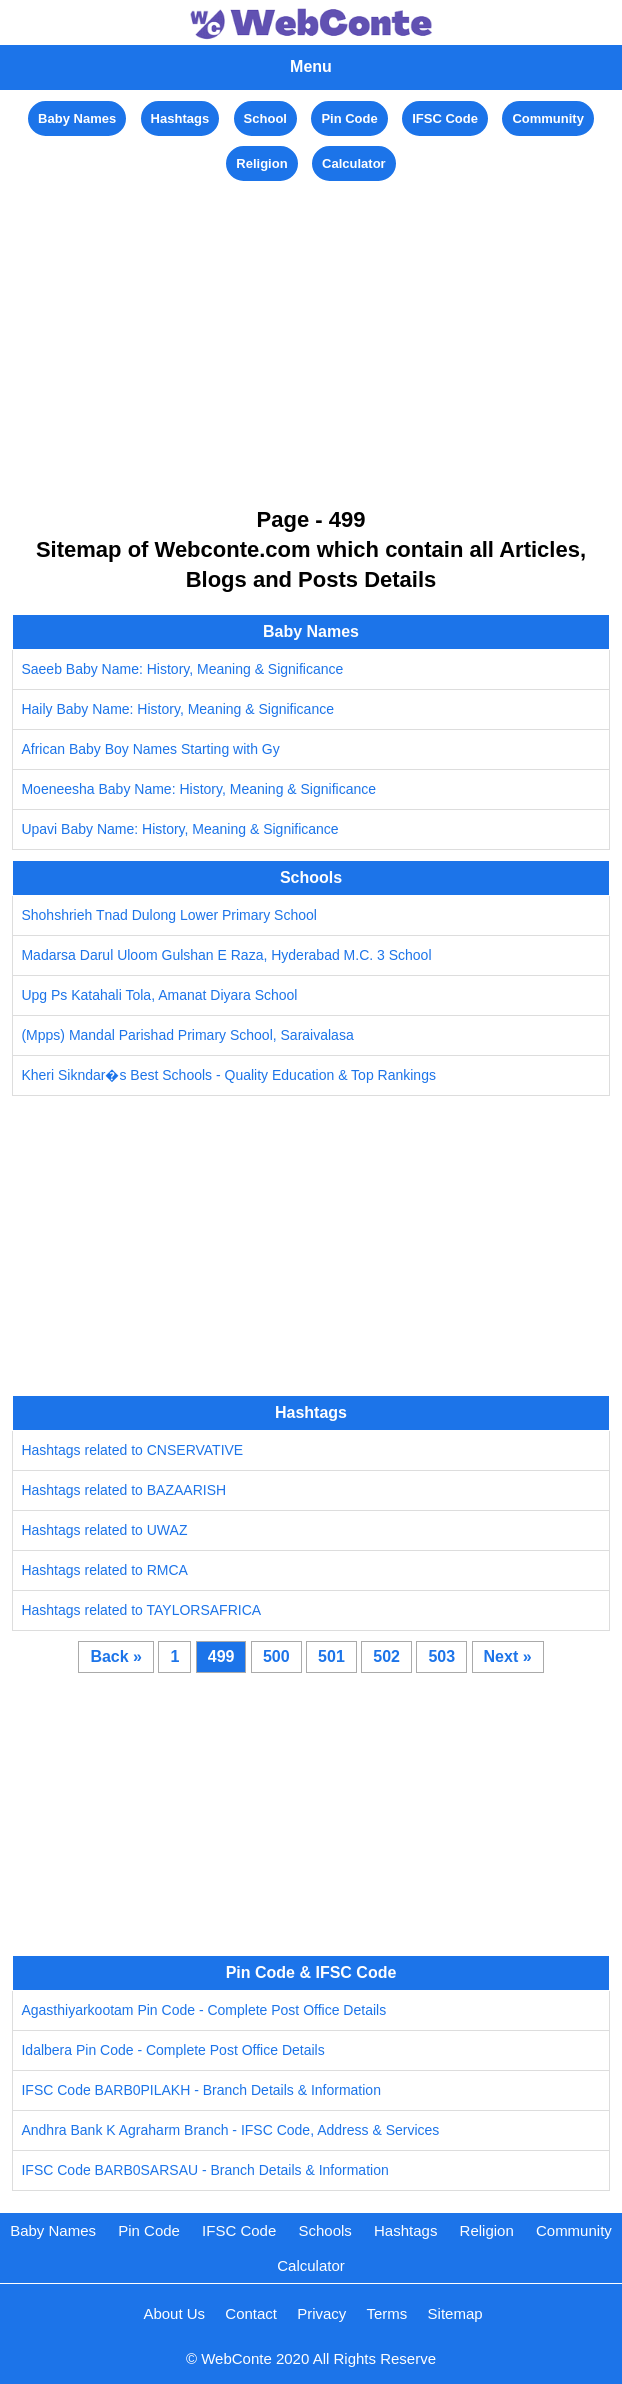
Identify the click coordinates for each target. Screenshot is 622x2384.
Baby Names (77, 118)
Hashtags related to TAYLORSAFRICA (141, 1610)
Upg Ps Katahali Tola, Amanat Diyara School (159, 995)
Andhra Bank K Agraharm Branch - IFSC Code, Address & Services (230, 2130)
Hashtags (180, 118)
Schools (324, 2230)
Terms (387, 2313)
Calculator (354, 163)
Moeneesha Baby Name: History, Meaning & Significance (198, 789)
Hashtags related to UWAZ (104, 1530)
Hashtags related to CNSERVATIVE (132, 1450)
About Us (174, 2313)
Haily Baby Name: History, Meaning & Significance (177, 709)
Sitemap (455, 2313)
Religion (261, 163)
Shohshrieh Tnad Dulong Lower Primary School (168, 915)
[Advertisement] (311, 326)
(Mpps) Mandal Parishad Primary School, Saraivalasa (187, 1035)
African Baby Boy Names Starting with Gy (150, 749)
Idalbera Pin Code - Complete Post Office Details (172, 2050)
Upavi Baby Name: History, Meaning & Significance (179, 829)
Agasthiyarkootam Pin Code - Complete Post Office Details (203, 2010)
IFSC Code (445, 118)
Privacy (321, 2313)
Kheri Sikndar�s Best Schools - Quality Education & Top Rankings (228, 1075)
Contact (251, 2313)
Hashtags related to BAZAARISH (123, 1490)
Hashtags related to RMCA (104, 1570)
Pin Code (349, 118)
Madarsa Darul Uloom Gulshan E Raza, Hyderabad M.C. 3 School (226, 955)
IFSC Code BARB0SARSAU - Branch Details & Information (204, 2170)
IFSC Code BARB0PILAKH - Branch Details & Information (200, 2090)
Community (548, 118)
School (265, 118)
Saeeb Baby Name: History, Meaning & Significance (182, 669)
